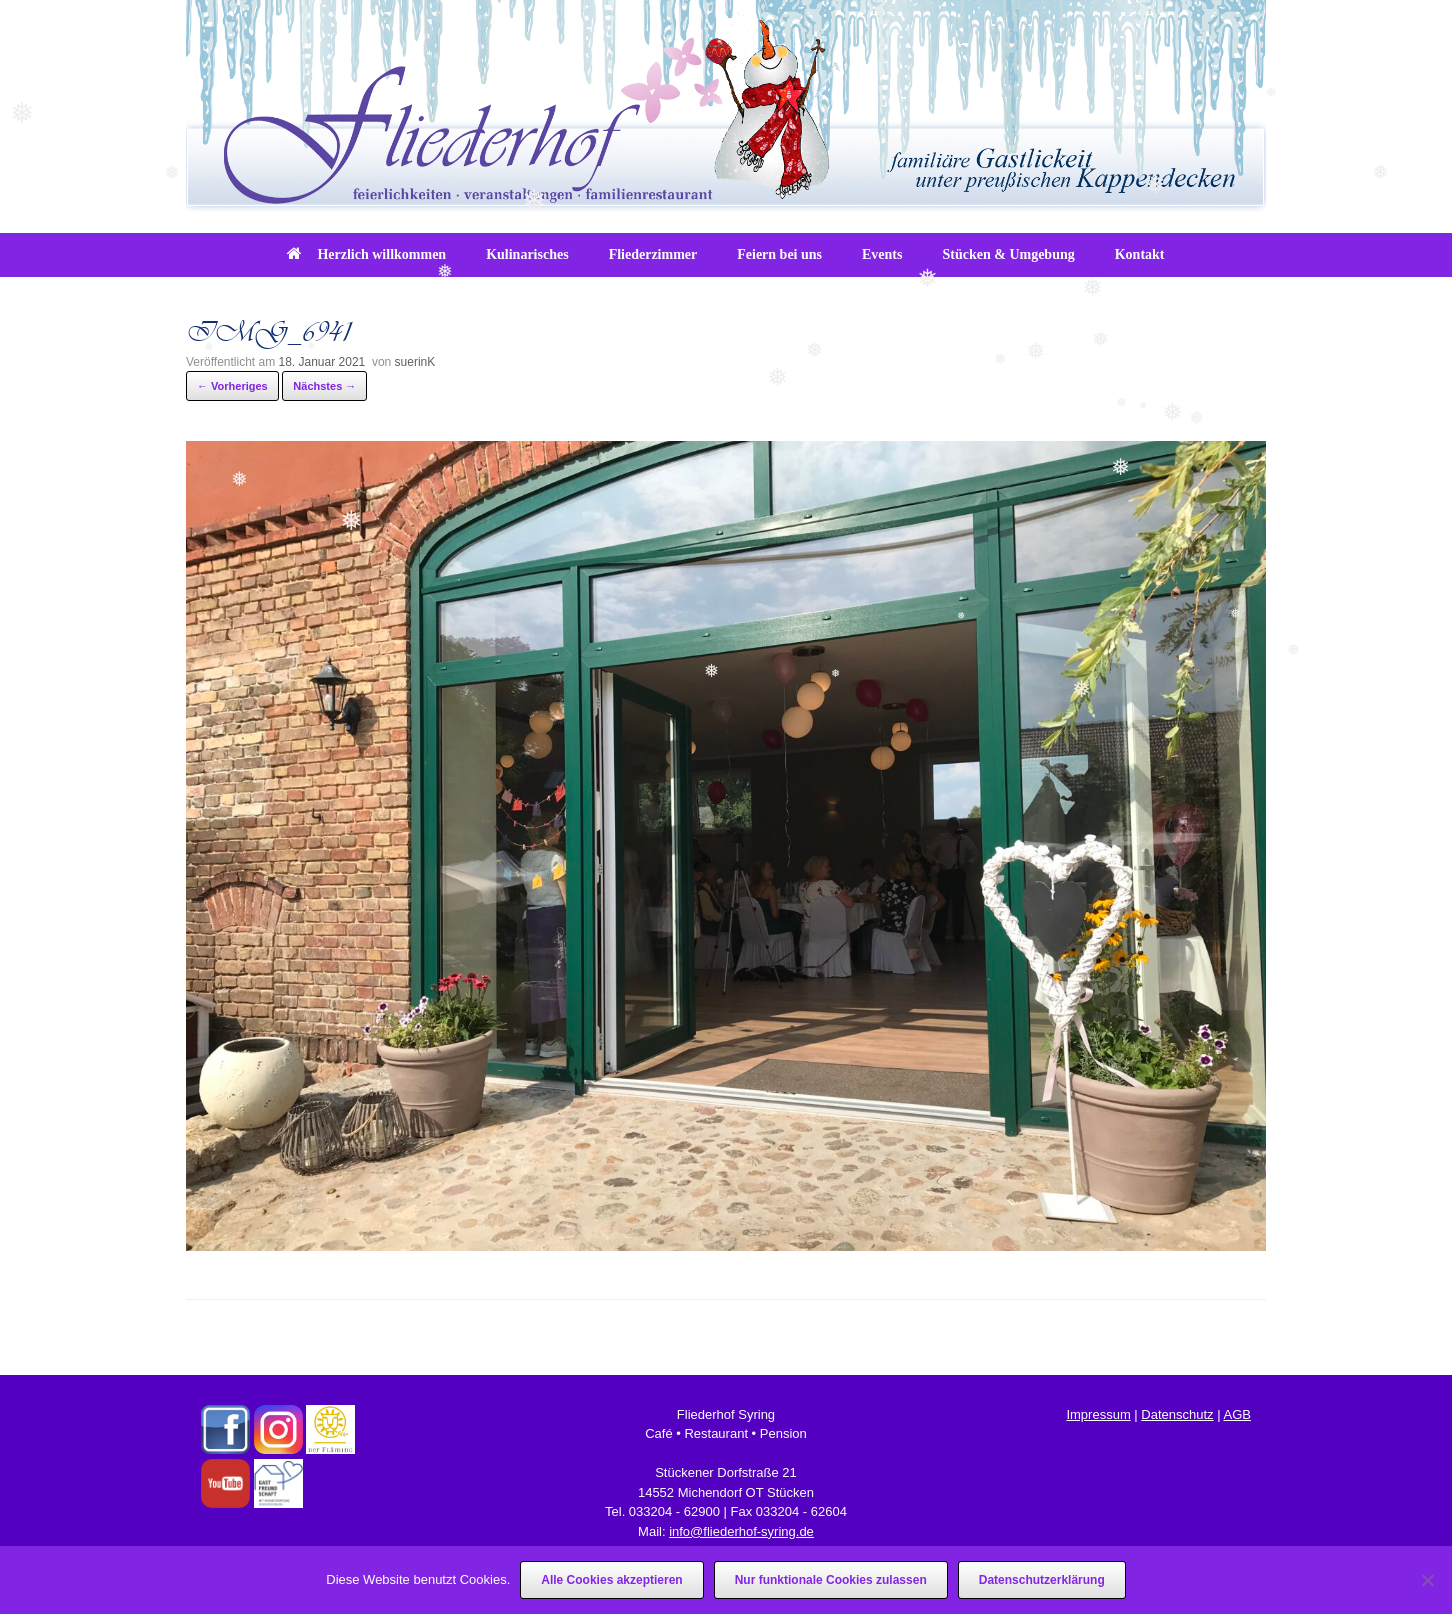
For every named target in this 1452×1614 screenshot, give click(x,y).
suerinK (415, 362)
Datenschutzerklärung (1042, 1580)
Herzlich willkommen (366, 254)
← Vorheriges (232, 386)
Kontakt (1140, 254)
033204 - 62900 (674, 1511)
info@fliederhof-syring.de (741, 1531)
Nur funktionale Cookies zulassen (831, 1580)
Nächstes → (324, 386)
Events (882, 254)
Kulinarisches (527, 254)
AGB (1236, 1414)
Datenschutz (1177, 1414)
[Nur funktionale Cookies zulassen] (1427, 1580)
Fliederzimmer (653, 254)
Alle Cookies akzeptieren (611, 1580)
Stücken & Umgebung (1008, 254)
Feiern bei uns (779, 254)
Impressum (1098, 1414)
